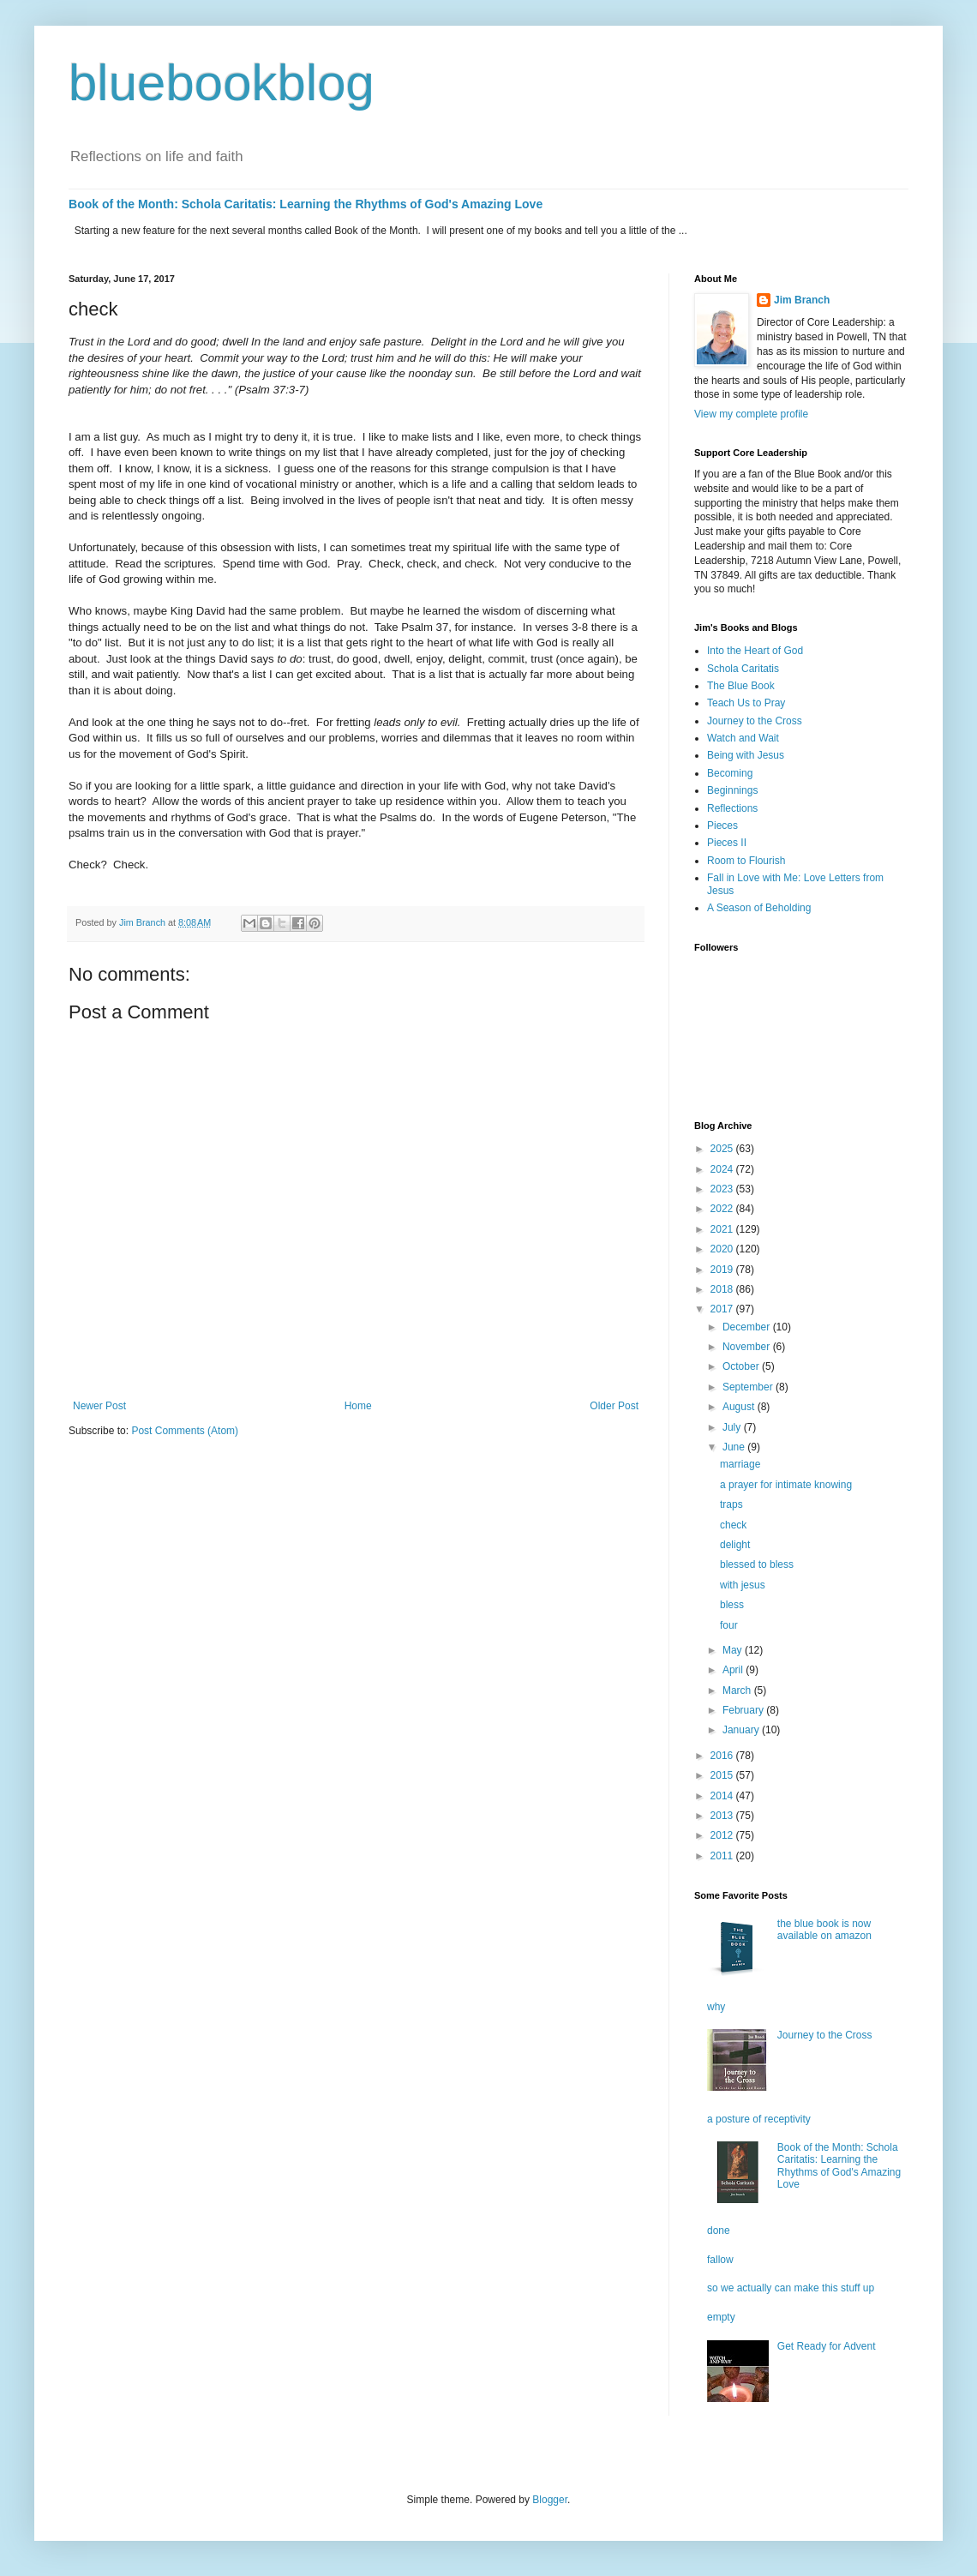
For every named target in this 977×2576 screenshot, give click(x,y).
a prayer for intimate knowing (786, 1485)
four (729, 1625)
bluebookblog (222, 82)
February (744, 1710)
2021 (723, 1229)
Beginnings (732, 790)
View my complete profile (751, 414)
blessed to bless (757, 1564)
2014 (723, 1796)
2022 (723, 1209)
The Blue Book (741, 686)
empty (721, 2317)
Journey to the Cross (754, 721)
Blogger (549, 2500)
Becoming (729, 773)
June (734, 1447)
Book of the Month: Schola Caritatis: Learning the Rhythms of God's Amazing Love (305, 204)
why (716, 2007)
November (747, 1347)
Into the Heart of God (755, 651)
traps (731, 1504)
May (733, 1650)
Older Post (614, 1406)
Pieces (722, 826)
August (740, 1407)
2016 (723, 1756)
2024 (723, 1169)
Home (358, 1406)
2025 (723, 1149)
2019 (723, 1270)
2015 (723, 1775)
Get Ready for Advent (826, 2346)
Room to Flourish (746, 861)
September (749, 1387)
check (733, 1525)
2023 (723, 1189)
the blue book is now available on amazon (824, 1930)
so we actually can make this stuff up (790, 2288)
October (742, 1366)
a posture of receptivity (759, 2119)
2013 (723, 1816)
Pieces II (726, 843)
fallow (720, 2260)
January (742, 1730)
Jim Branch (802, 300)
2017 (723, 1309)
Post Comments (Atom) (184, 1431)
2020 (723, 1249)
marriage (740, 1464)
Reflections (732, 808)
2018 (723, 1289)
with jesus (742, 1585)
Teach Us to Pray (746, 703)
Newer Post (99, 1406)
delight (735, 1545)
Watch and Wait (743, 738)
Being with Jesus (745, 755)
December (747, 1327)
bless (732, 1605)
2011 (723, 1856)
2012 (723, 1835)
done (718, 2231)
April (734, 1670)
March (738, 1690)
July (733, 1427)
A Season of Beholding (759, 908)
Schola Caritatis (743, 669)
